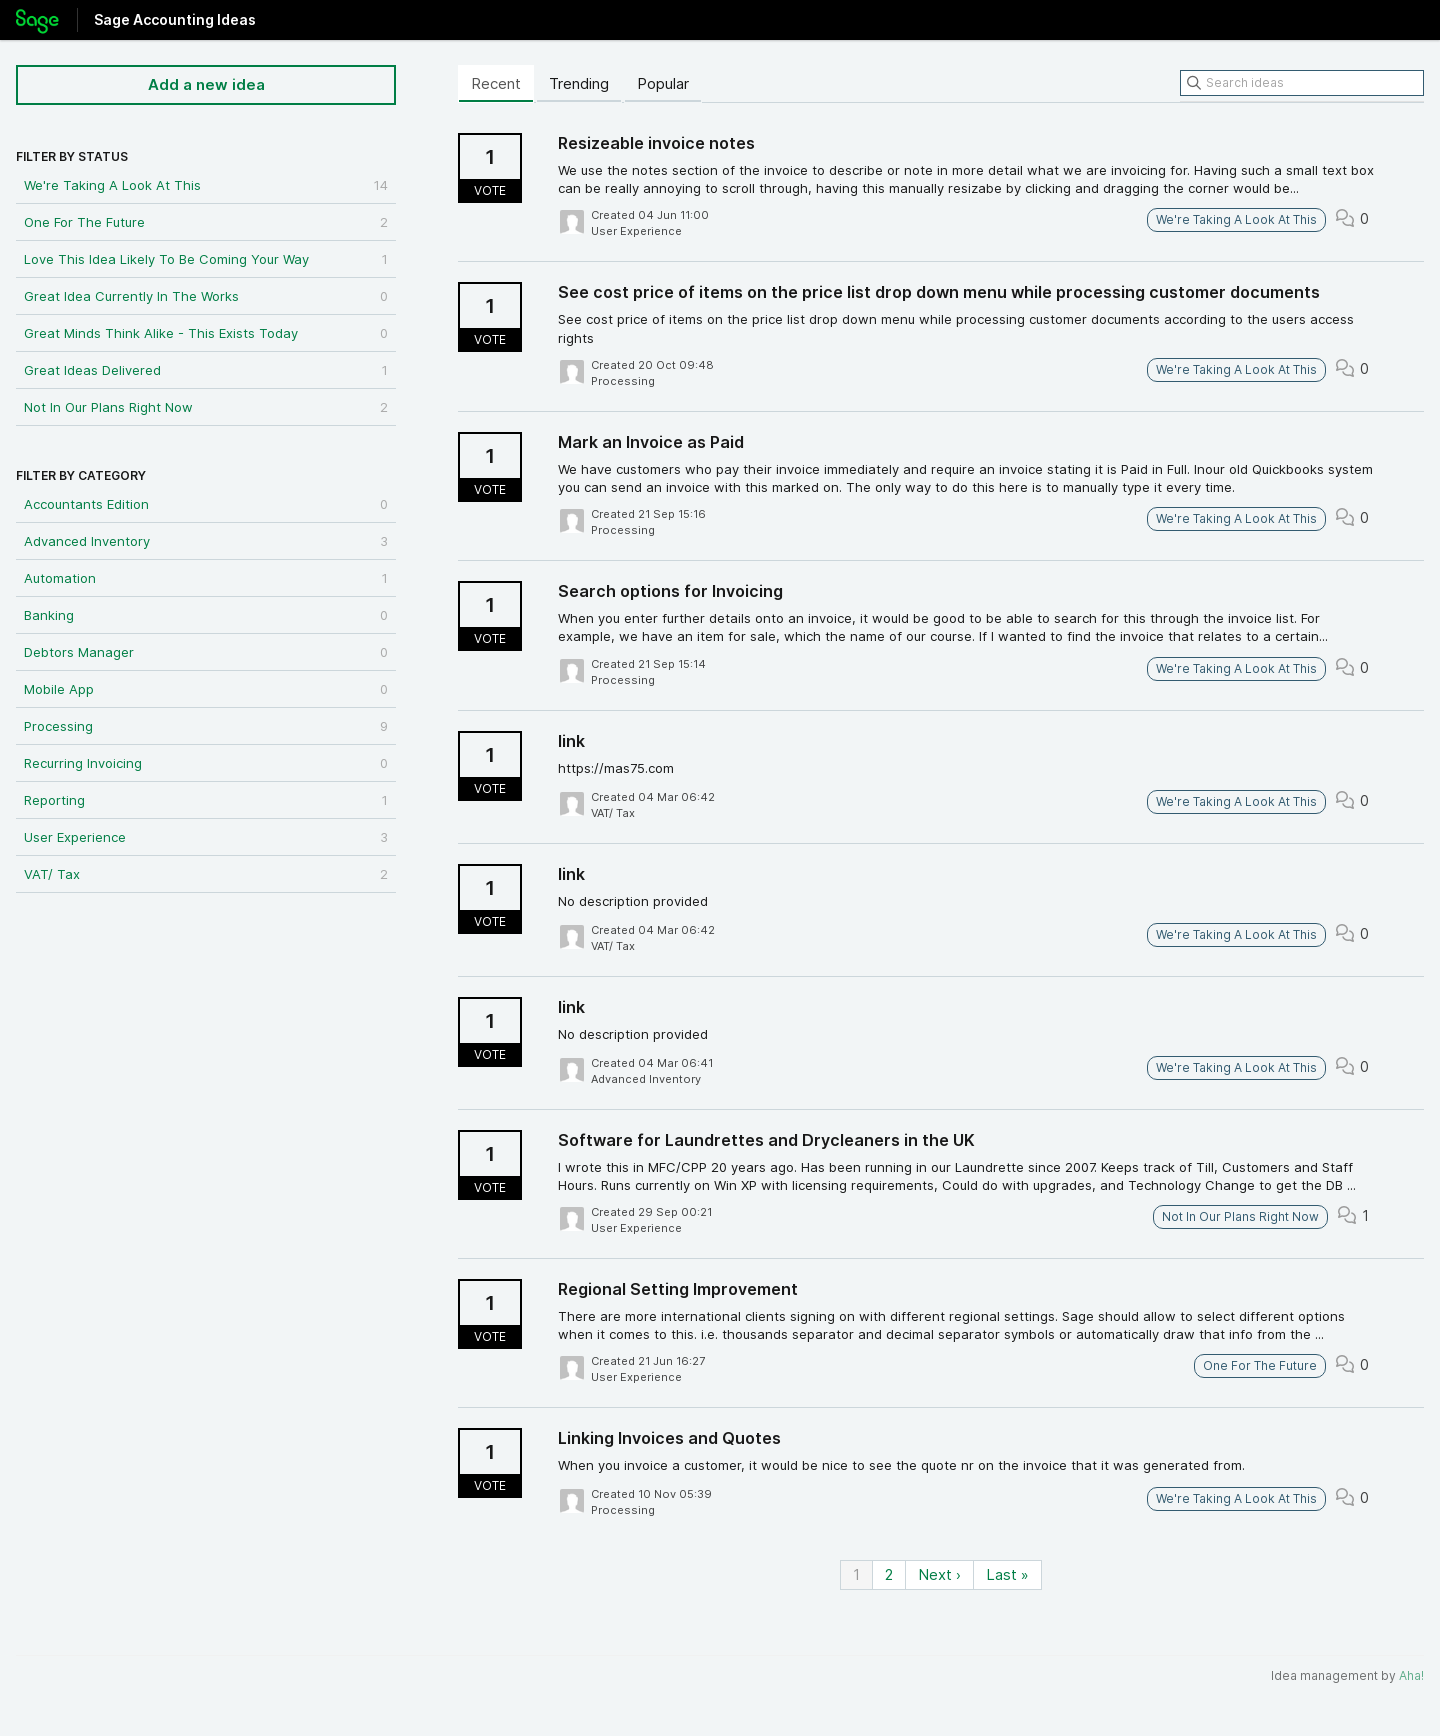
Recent (496, 83)
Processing (206, 726)
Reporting (206, 800)
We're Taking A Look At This (206, 185)
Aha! (1411, 1675)
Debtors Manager (206, 652)
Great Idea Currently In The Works (206, 296)
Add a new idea (206, 84)
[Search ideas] (1302, 83)
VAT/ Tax (206, 874)
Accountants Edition (206, 504)
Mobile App (206, 689)
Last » (1007, 1574)
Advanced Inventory (206, 541)
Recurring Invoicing (206, 763)
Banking (206, 615)
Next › (939, 1574)
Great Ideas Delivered (206, 370)
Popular (663, 83)
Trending (579, 83)
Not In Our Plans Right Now (206, 407)
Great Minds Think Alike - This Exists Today (206, 333)
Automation (206, 578)
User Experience (206, 837)
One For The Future (206, 222)
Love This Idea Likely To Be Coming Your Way (206, 259)
